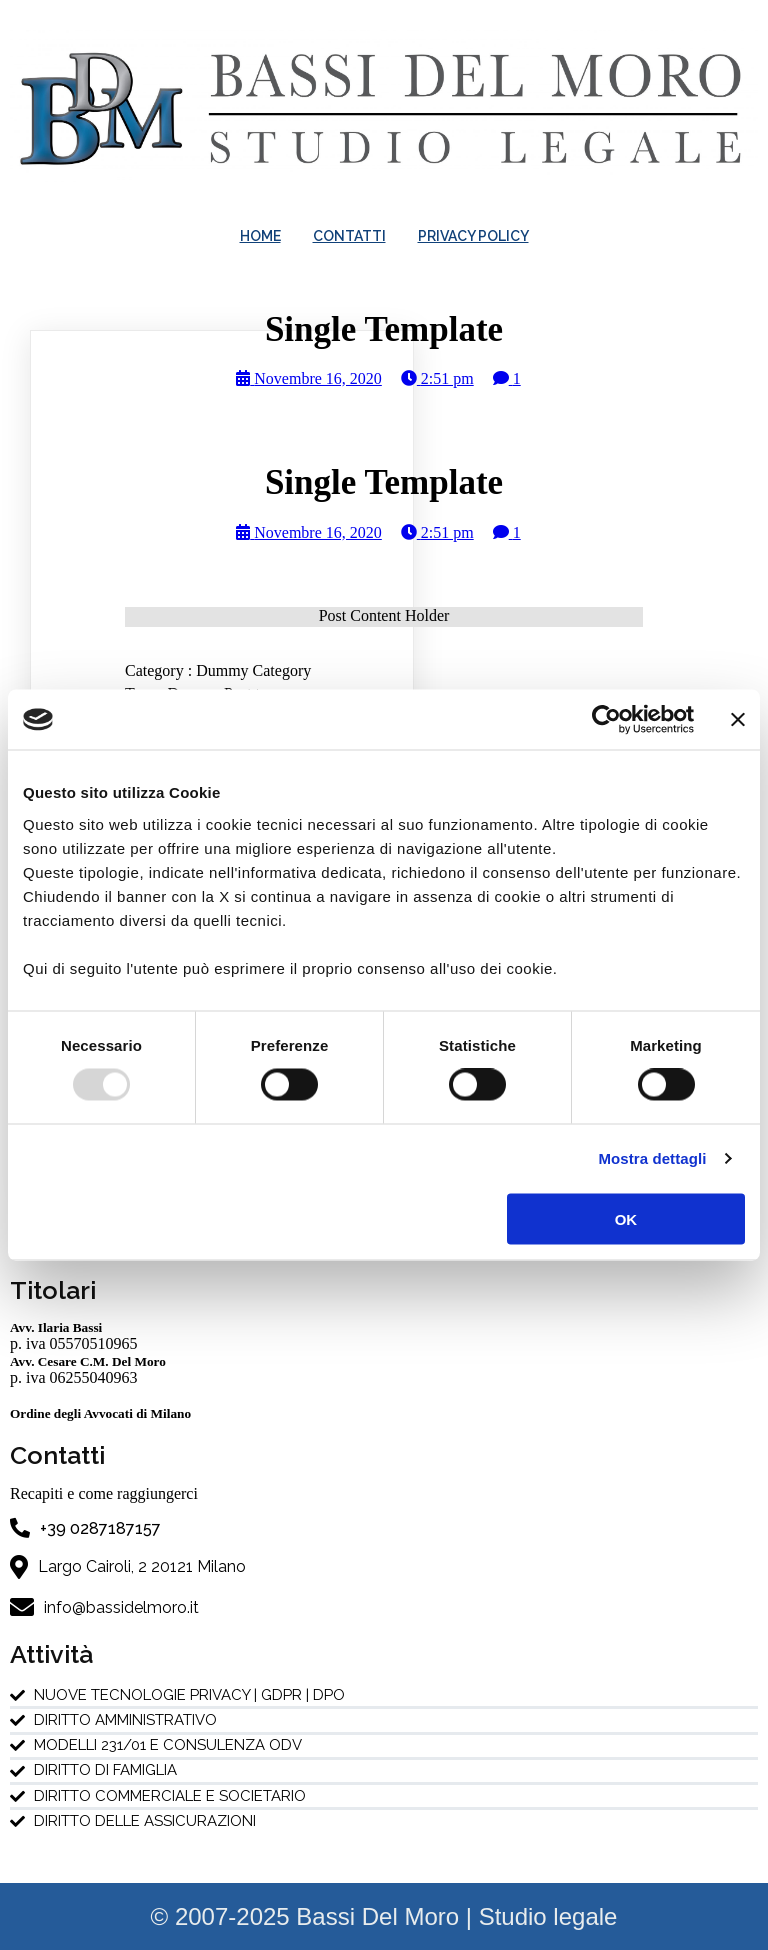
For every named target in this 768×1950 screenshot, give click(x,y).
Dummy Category (253, 670)
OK (626, 1218)
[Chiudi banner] (738, 720)
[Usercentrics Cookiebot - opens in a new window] (606, 720)
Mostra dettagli (652, 1158)
